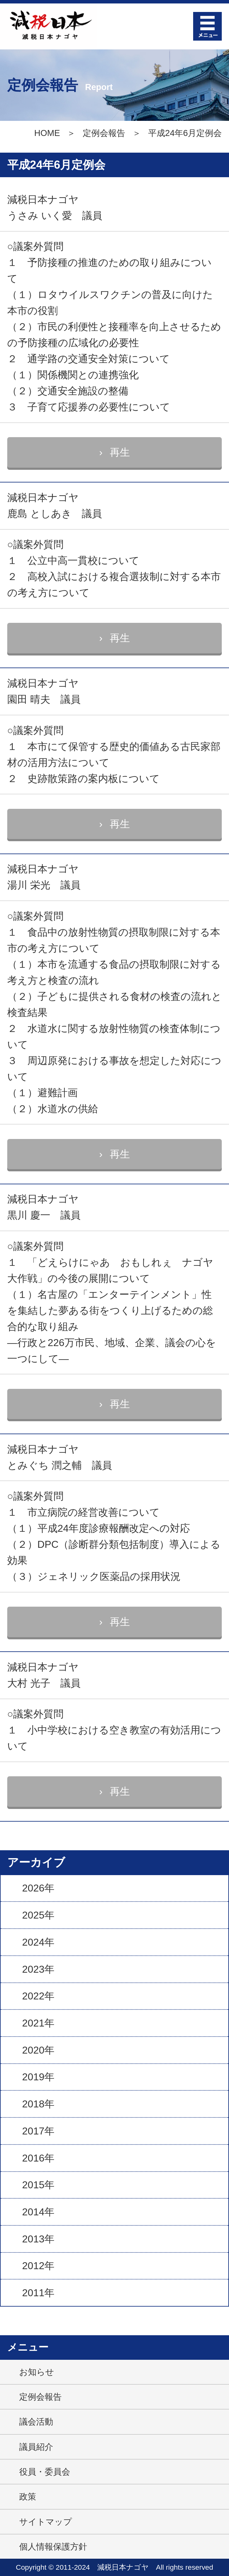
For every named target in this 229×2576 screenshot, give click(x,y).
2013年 (38, 2239)
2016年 (38, 2158)
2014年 (38, 2212)
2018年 (38, 2104)
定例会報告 (104, 133)
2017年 (38, 2131)
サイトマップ (45, 2522)
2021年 (38, 2023)
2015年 (38, 2184)
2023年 (38, 1969)
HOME (47, 133)
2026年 (38, 1888)
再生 (120, 452)
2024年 (38, 1942)
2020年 (38, 2050)
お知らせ (36, 2372)
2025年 (38, 1915)
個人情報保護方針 (53, 2546)
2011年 (38, 2292)
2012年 (38, 2265)
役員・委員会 (44, 2472)
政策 (27, 2496)
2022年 (38, 1996)
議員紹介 (36, 2447)
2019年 (38, 2077)
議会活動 (36, 2422)
